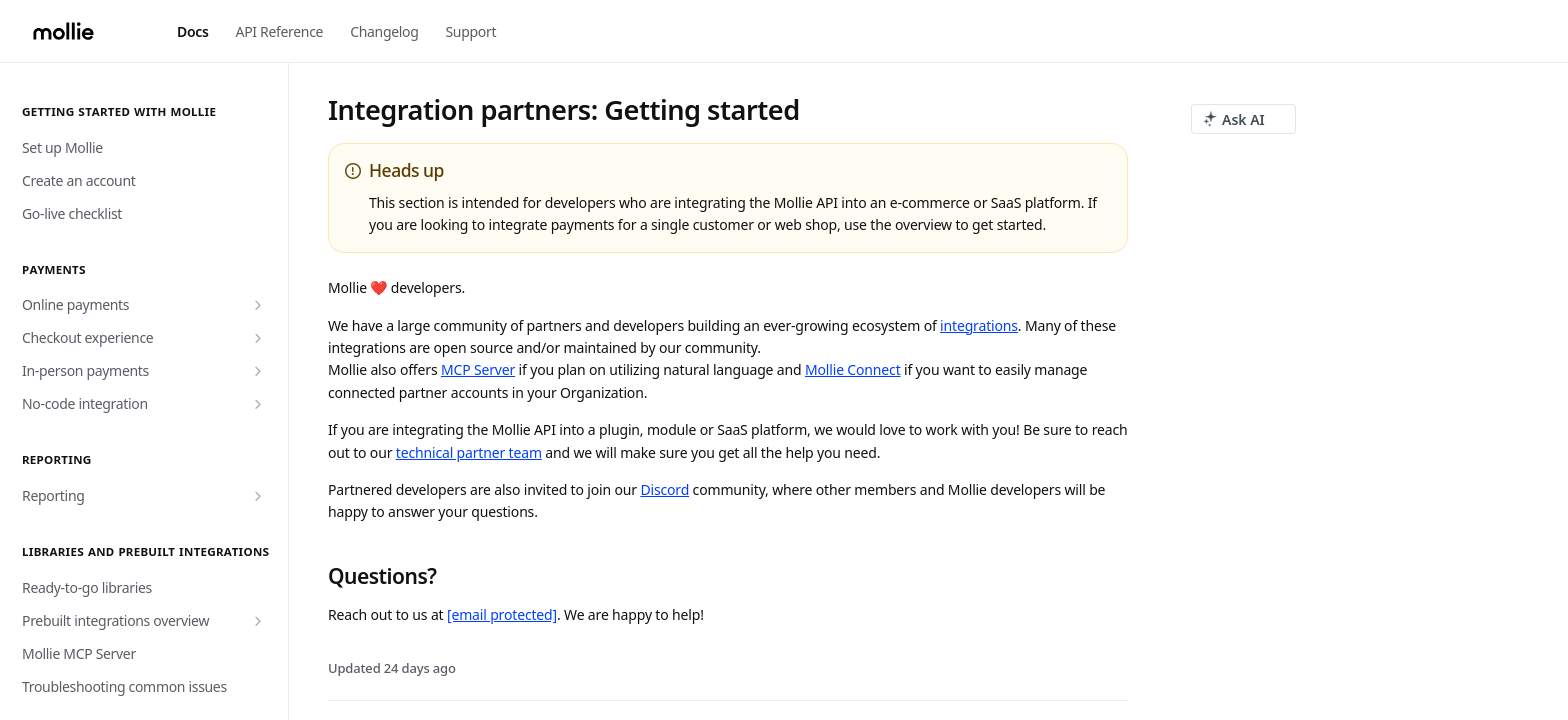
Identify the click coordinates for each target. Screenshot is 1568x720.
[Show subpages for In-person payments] (258, 371)
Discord (664, 489)
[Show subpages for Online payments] (258, 305)
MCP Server (478, 369)
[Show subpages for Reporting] (258, 496)
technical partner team (469, 452)
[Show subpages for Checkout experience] (258, 338)
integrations (979, 325)
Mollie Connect (853, 369)
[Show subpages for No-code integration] (258, 404)
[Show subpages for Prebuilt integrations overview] (258, 621)
